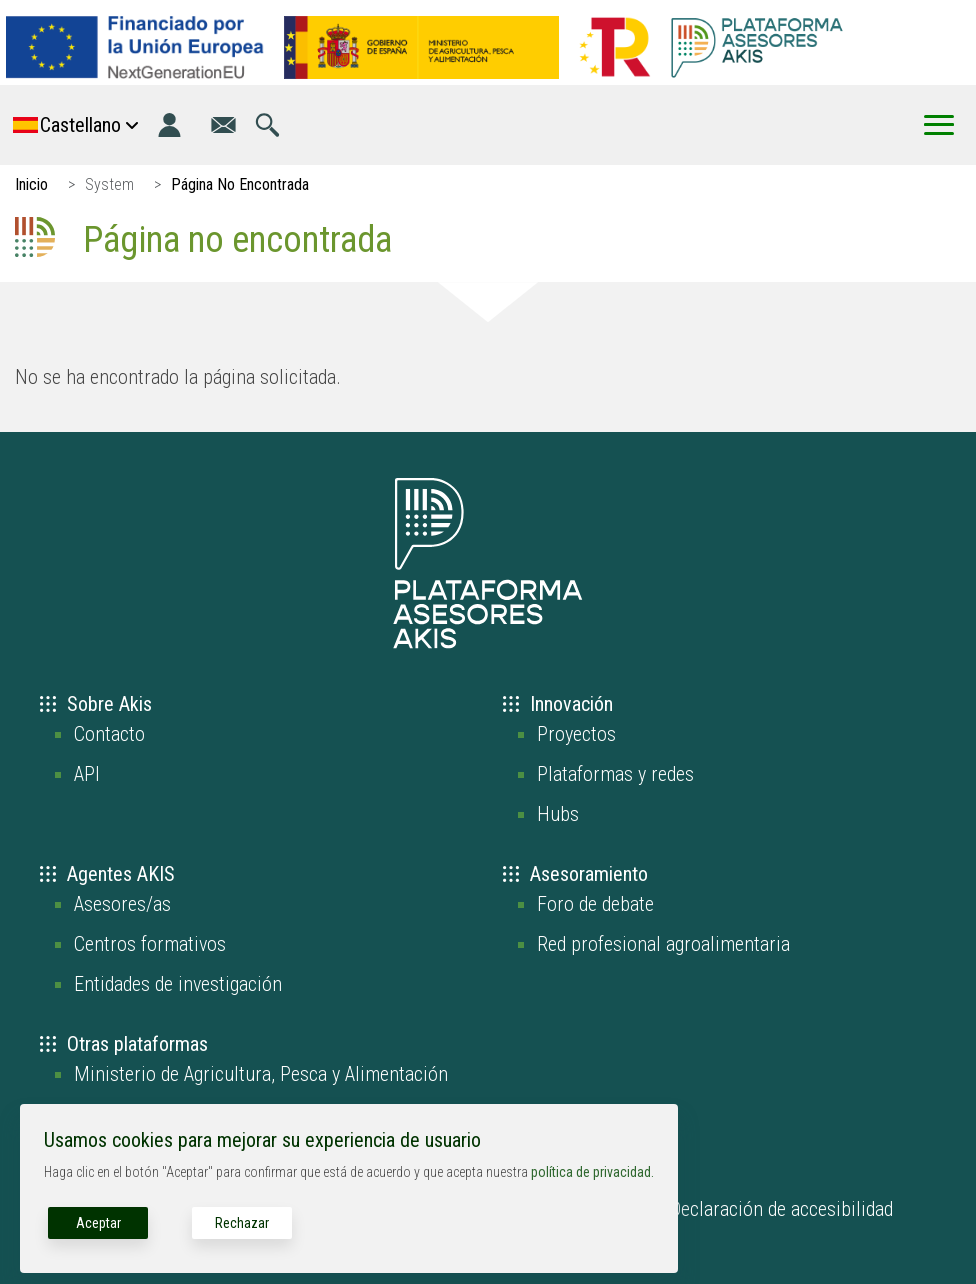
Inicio (31, 184)
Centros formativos (150, 944)
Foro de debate (595, 904)
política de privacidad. (592, 1172)
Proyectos (576, 734)
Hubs (558, 814)
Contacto (109, 734)
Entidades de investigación (178, 984)
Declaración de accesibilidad (781, 1209)
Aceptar (98, 1223)
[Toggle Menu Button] (939, 125)
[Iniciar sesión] (169, 125)
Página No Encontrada (240, 184)
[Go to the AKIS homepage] (757, 47)
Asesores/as (122, 904)
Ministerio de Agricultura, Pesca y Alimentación (261, 1074)
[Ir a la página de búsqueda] (267, 125)
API (87, 774)
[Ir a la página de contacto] (223, 125)
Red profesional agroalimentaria (663, 944)
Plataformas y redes (615, 774)
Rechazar (242, 1223)
